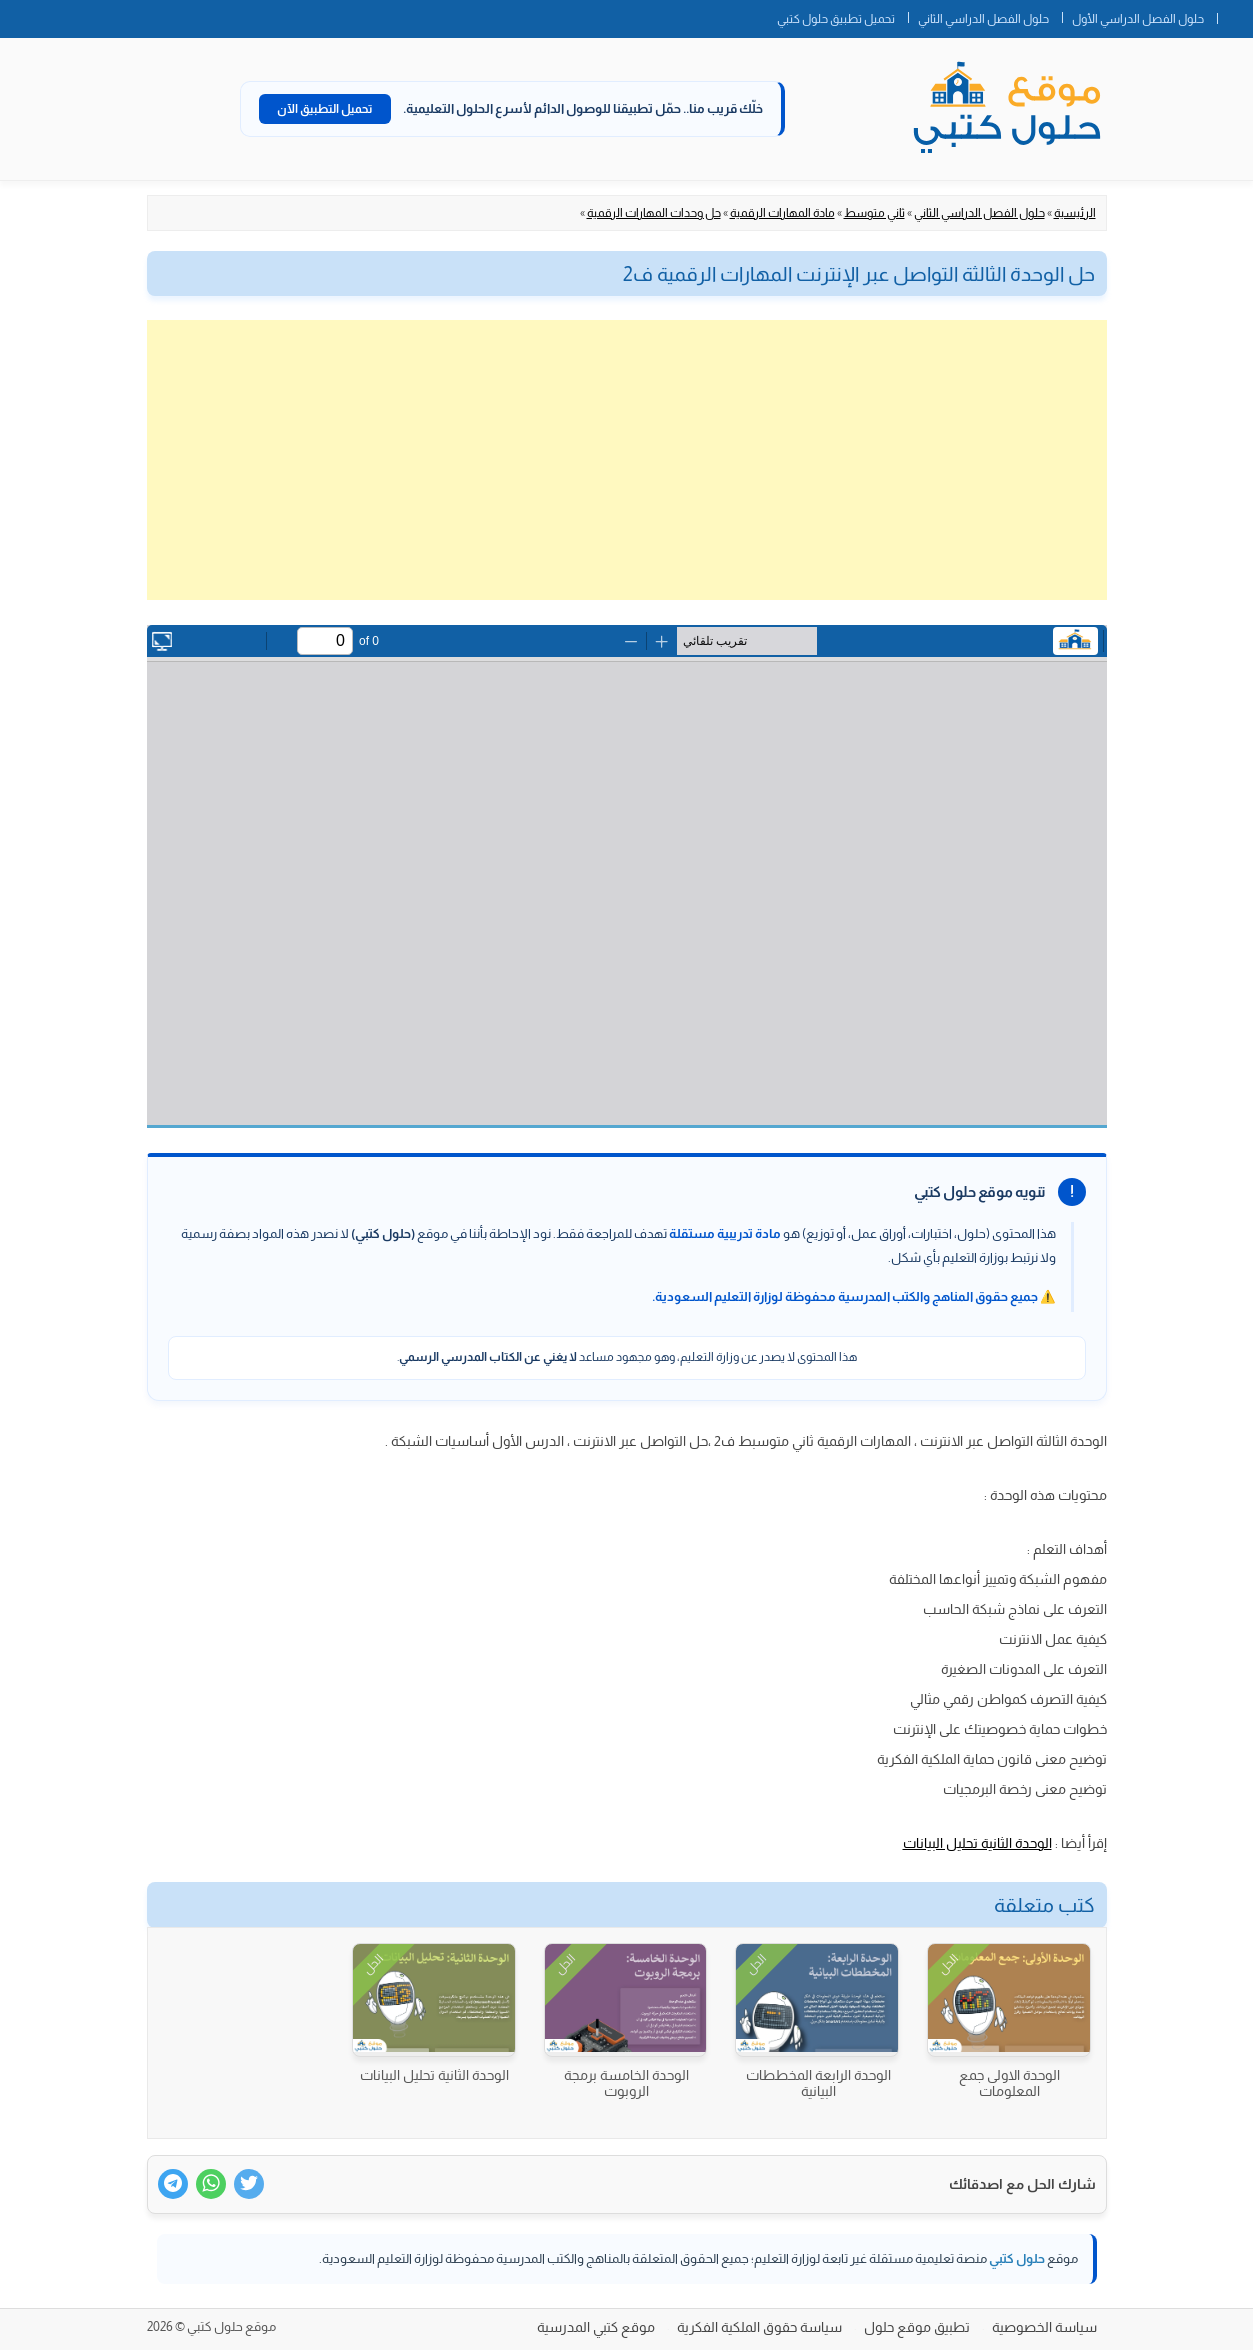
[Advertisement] (627, 460)
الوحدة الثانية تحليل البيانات (977, 1843)
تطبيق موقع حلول (917, 2327)
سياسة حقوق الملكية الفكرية (759, 2327)
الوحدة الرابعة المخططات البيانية (818, 2083)
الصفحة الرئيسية (1235, 15)
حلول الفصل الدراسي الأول (1138, 19)
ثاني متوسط (874, 213)
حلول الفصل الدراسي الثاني (983, 19)
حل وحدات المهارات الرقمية (654, 213)
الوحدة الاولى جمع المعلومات (1009, 2083)
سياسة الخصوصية (1044, 2327)
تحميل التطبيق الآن (325, 109)
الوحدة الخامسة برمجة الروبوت (626, 2083)
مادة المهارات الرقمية (782, 213)
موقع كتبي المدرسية (596, 2327)
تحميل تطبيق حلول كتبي (836, 19)
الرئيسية (1075, 213)
